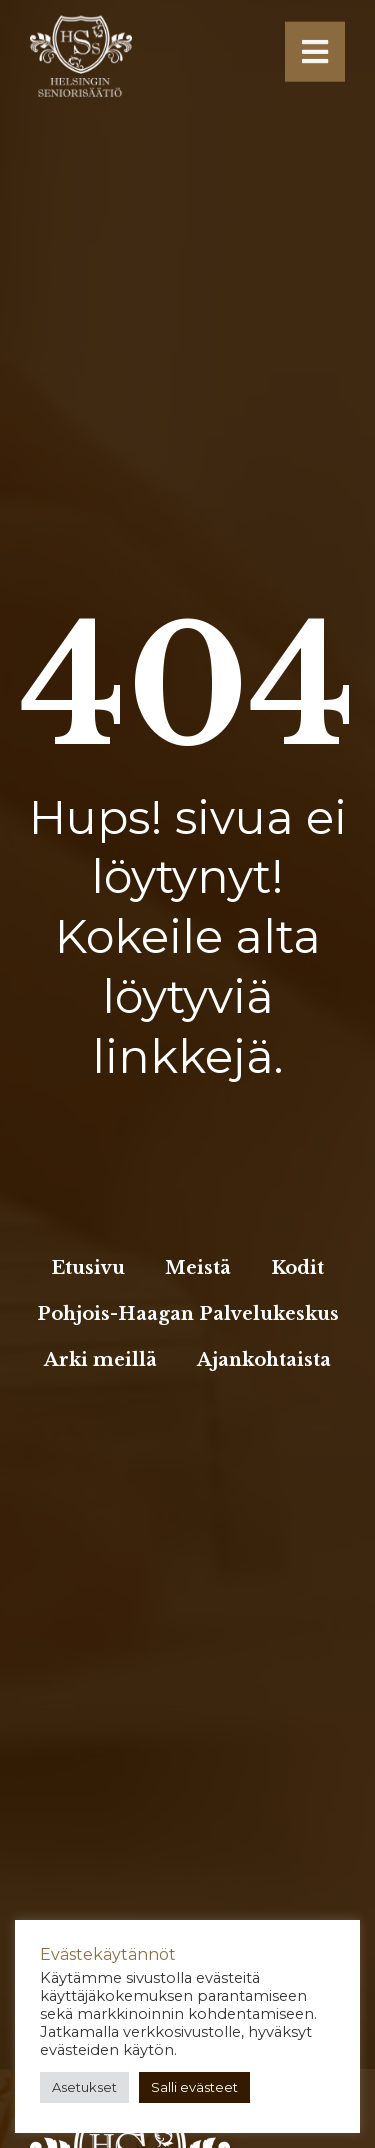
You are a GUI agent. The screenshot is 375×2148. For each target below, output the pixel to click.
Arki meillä (100, 1360)
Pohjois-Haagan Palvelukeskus (188, 1314)
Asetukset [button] (84, 2087)
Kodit (297, 1268)
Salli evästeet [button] (194, 2087)
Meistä (198, 1268)
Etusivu (88, 1268)
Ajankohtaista (264, 1360)
